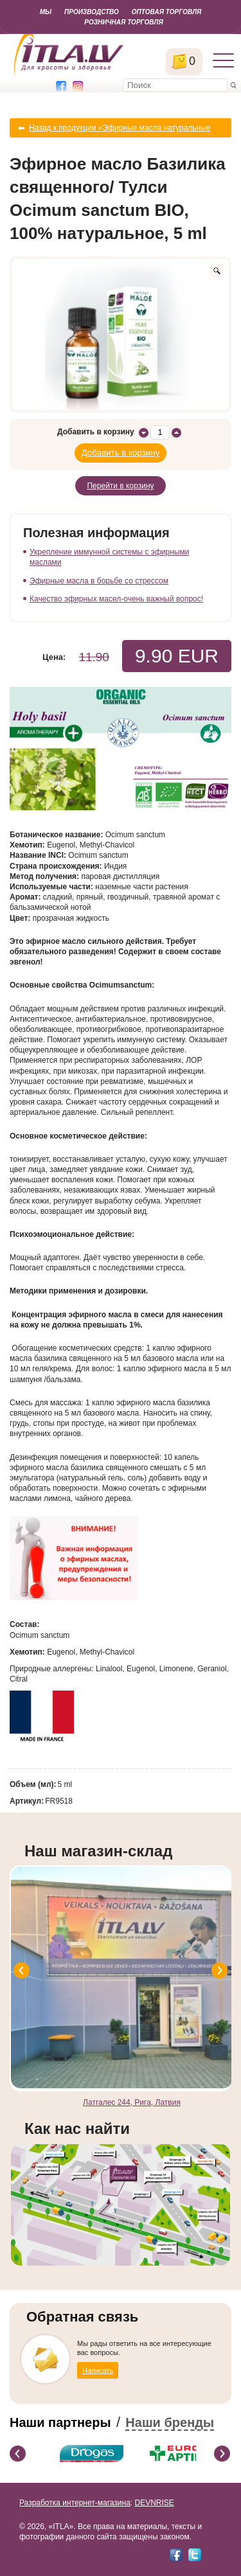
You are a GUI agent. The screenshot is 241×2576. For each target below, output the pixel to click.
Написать (97, 2370)
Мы (45, 11)
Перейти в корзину (120, 485)
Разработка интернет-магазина (74, 2502)
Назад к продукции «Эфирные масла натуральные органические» (120, 130)
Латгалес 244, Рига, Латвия (132, 2102)
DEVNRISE (154, 2502)
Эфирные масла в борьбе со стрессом (99, 580)
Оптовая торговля (166, 11)
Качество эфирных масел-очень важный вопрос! (116, 598)
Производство (91, 11)
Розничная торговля (123, 22)
